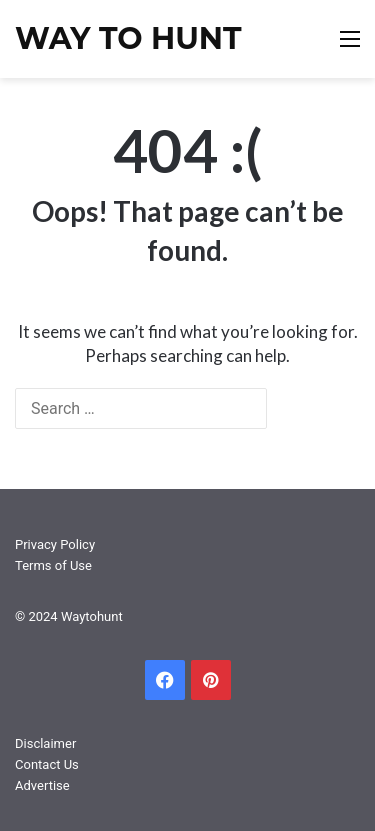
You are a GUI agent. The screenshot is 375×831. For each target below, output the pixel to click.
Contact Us (47, 764)
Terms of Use (53, 565)
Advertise (42, 785)
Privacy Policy (55, 544)
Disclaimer (45, 743)
